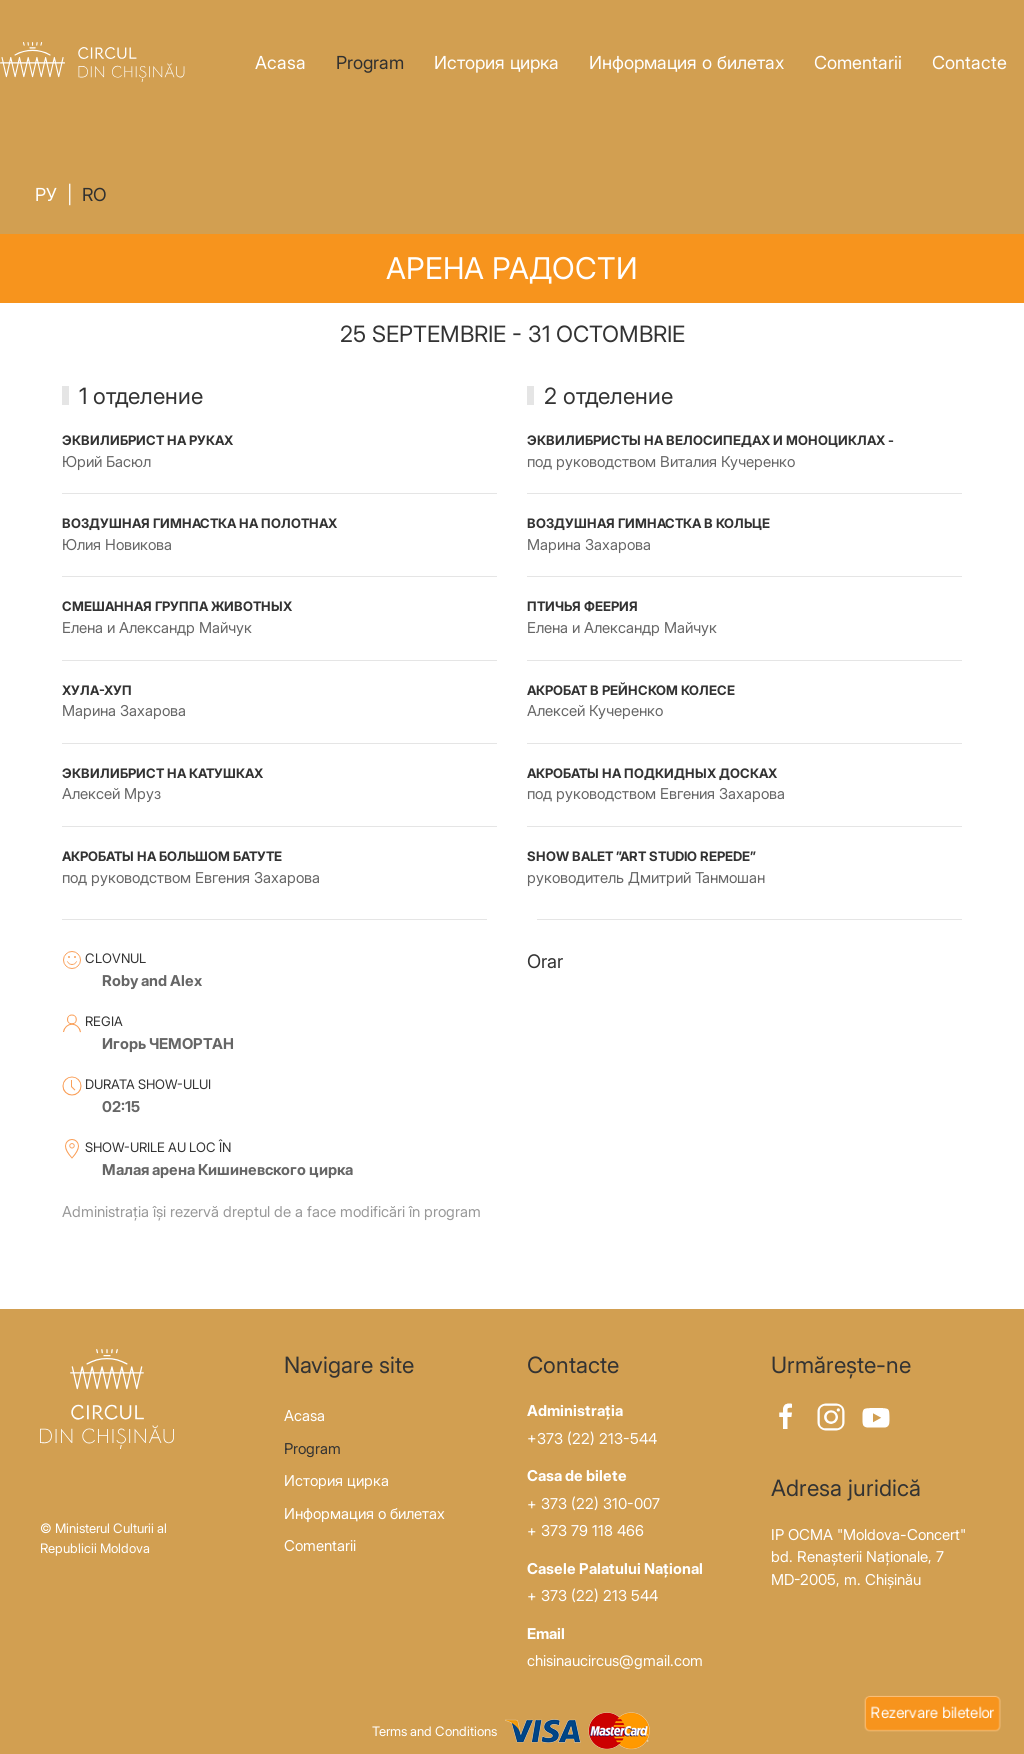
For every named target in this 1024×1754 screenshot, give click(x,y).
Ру (46, 194)
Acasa (280, 62)
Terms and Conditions (434, 1731)
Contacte (969, 62)
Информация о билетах (686, 62)
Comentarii (858, 62)
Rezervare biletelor (932, 1712)
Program (370, 62)
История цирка (496, 62)
